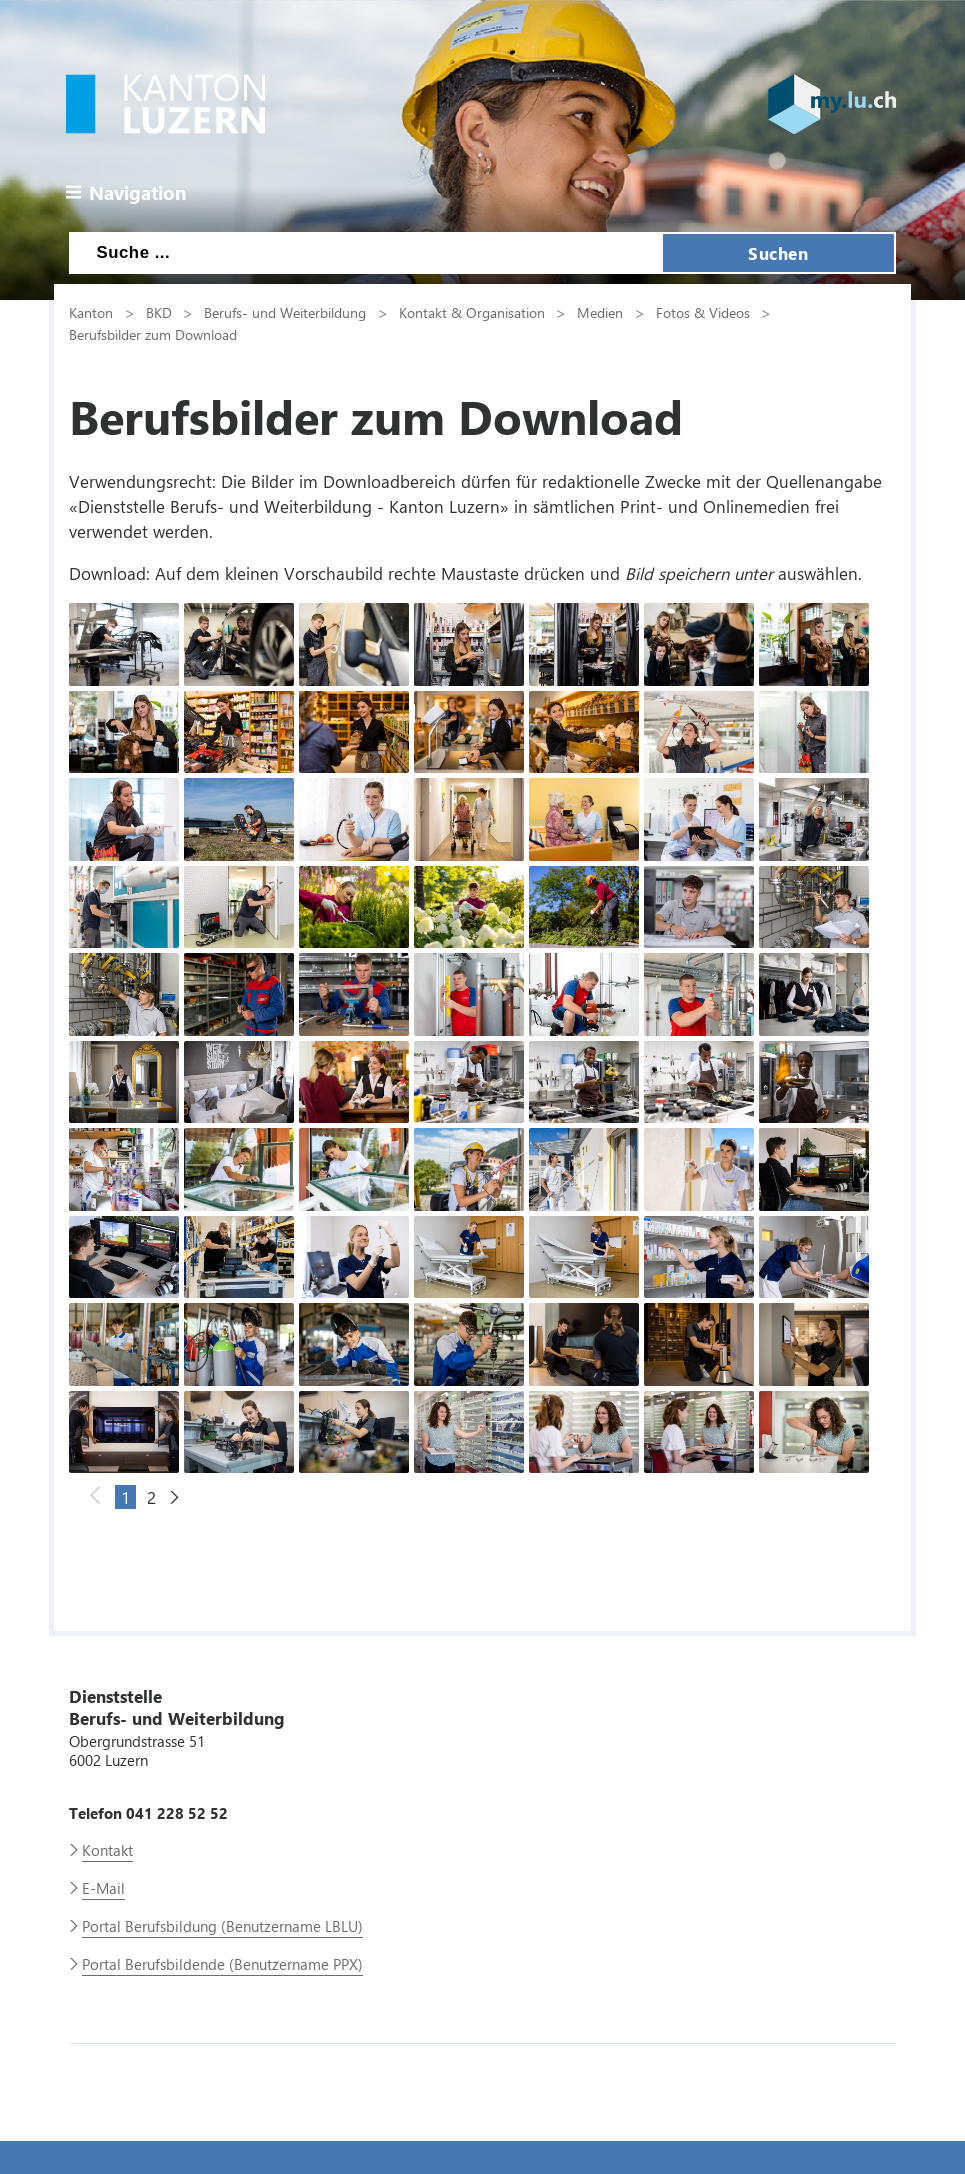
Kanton (91, 312)
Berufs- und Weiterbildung (285, 312)
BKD (159, 312)
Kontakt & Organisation (472, 312)
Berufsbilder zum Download (153, 334)
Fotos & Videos (703, 312)
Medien (600, 312)
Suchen (778, 253)
